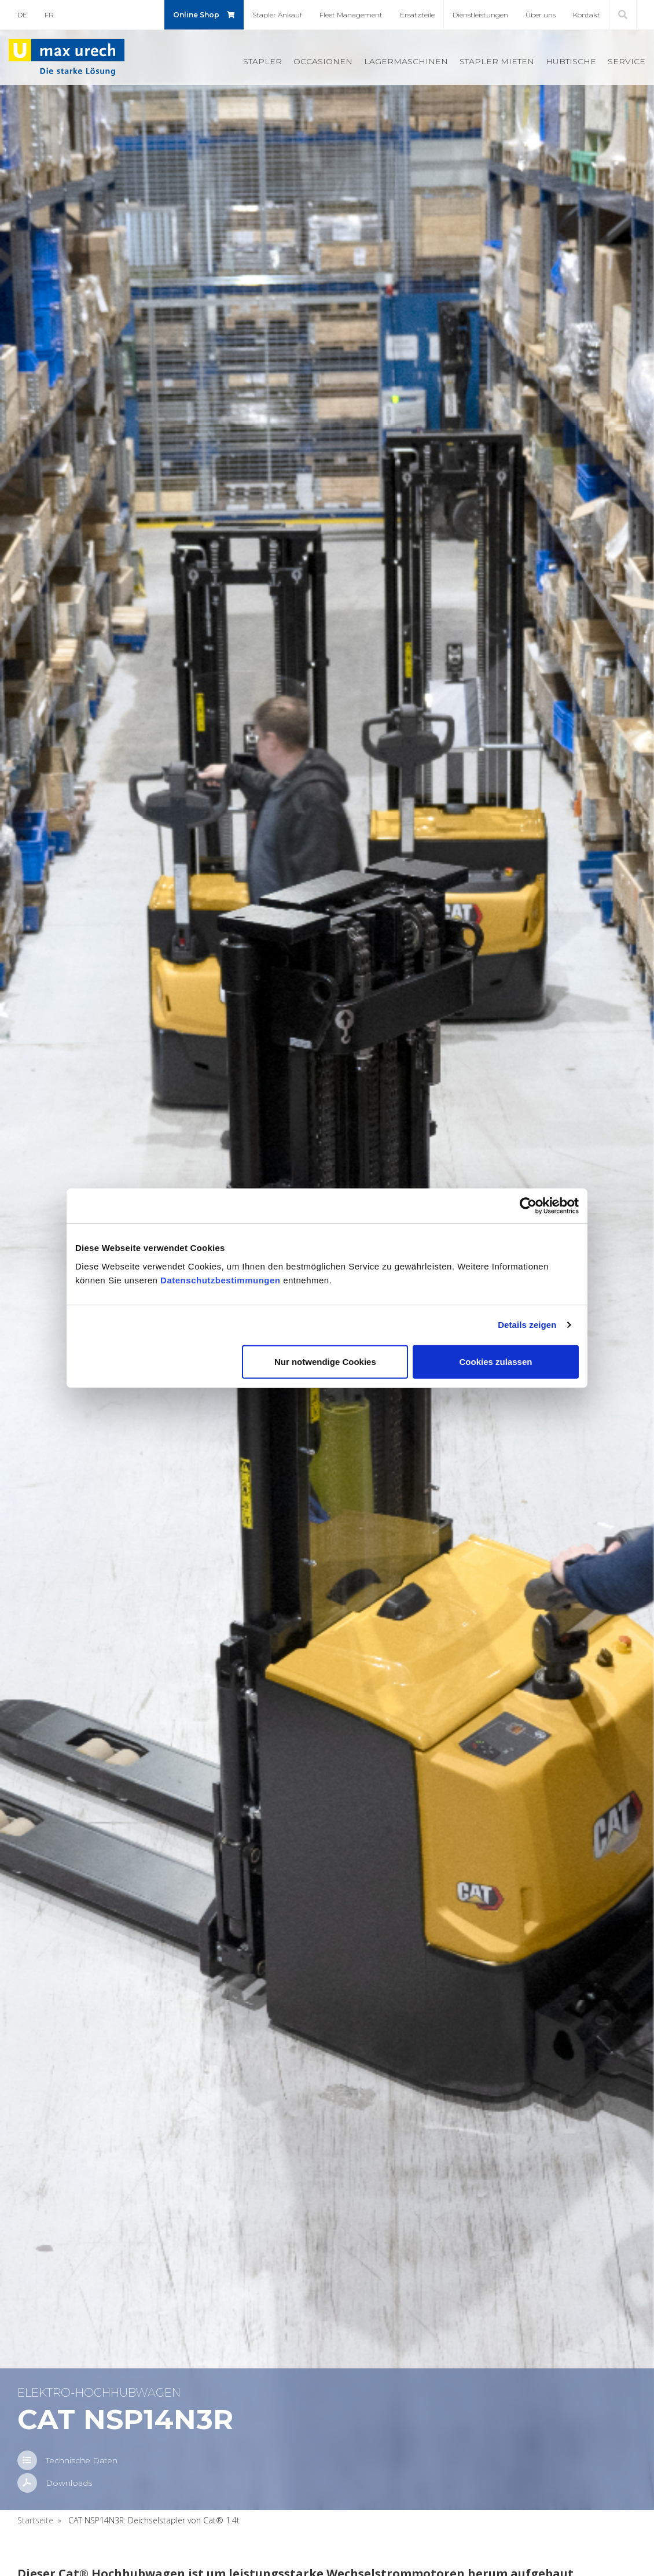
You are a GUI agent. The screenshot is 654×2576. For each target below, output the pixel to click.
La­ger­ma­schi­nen (406, 61)
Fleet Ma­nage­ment (351, 14)
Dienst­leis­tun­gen (480, 14)
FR (49, 14)
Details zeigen (527, 1325)
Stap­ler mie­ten (497, 61)
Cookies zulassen (496, 1361)
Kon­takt (586, 14)
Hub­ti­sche (571, 61)
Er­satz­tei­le (417, 14)
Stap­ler (262, 61)
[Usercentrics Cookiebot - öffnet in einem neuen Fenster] (528, 1206)
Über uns (541, 14)
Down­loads (69, 2483)
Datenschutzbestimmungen (220, 1280)
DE (22, 14)
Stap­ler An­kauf (277, 14)
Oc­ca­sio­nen (322, 61)
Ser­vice (626, 61)
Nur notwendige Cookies (325, 1361)
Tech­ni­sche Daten (81, 2460)
